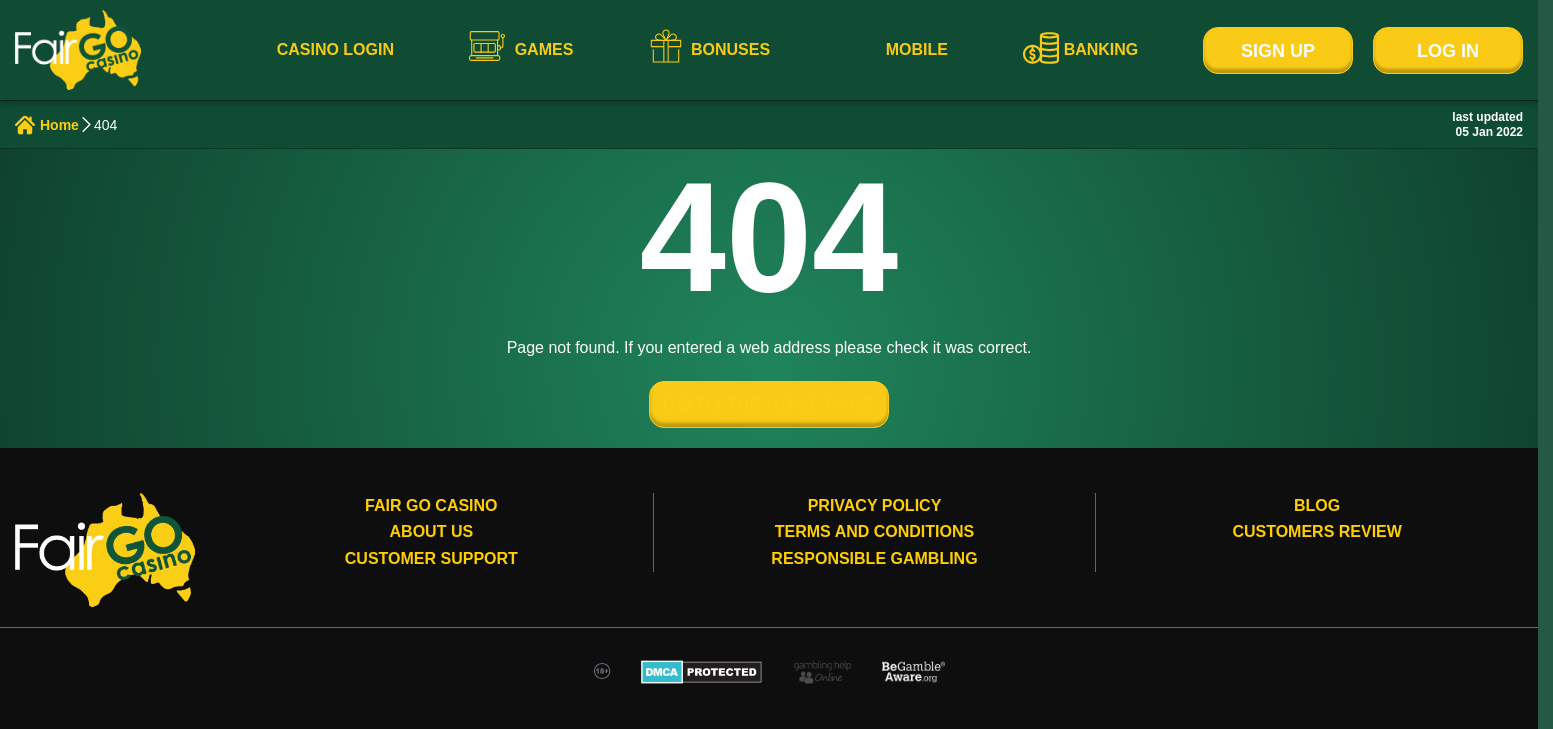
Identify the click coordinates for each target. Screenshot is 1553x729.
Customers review (1317, 531)
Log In (1448, 51)
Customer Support (431, 558)
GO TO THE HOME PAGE (769, 405)
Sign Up (1278, 51)
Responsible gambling (874, 558)
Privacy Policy (875, 505)
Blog (1317, 505)
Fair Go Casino (431, 505)
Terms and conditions (874, 531)
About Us (432, 531)
